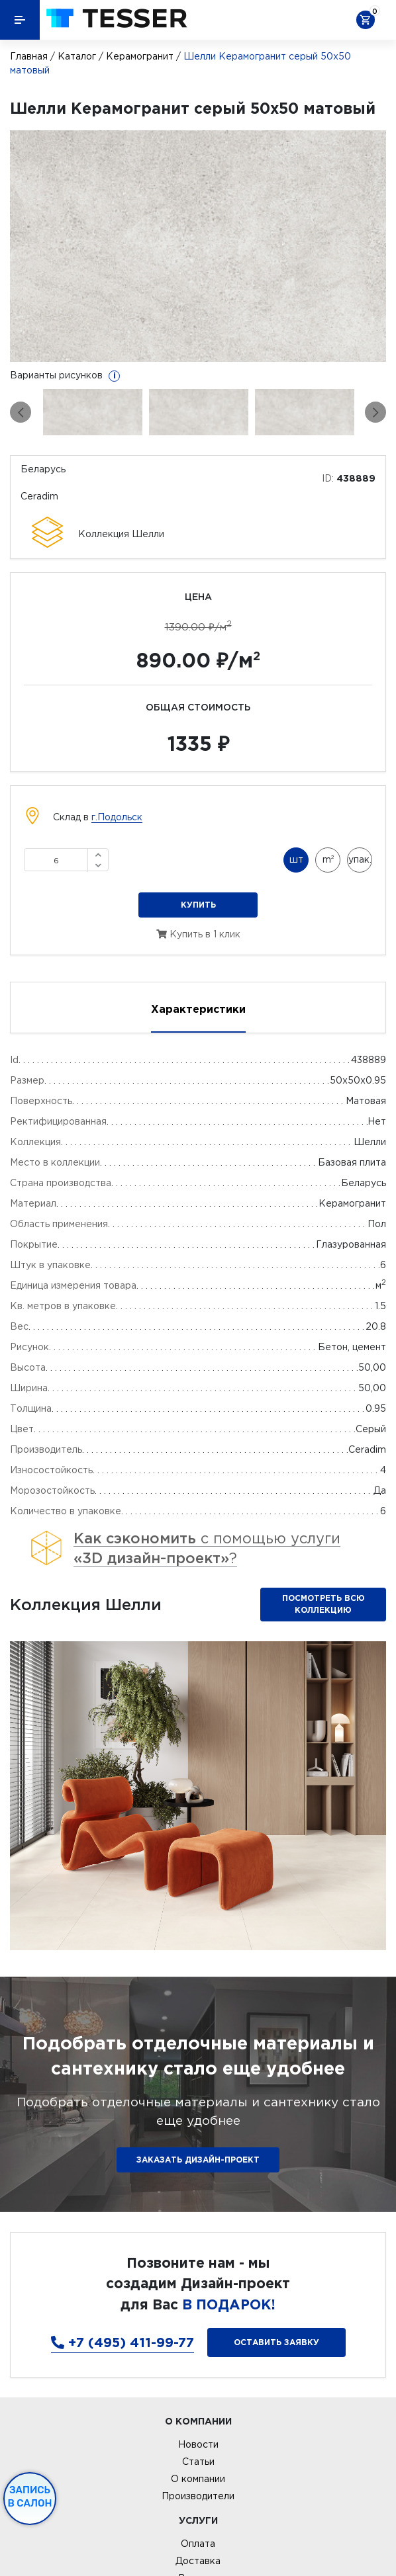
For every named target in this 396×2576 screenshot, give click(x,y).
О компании (198, 2478)
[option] (198, 246)
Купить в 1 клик (198, 934)
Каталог (77, 56)
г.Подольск (116, 817)
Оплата (198, 2543)
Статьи (198, 2461)
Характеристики (198, 1009)
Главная (29, 56)
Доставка (198, 2560)
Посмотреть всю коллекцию (323, 1604)
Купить (198, 904)
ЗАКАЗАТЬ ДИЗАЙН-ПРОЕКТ (198, 2159)
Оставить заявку (276, 2342)
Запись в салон (30, 2496)
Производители (198, 2496)
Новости (198, 2444)
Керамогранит (139, 56)
